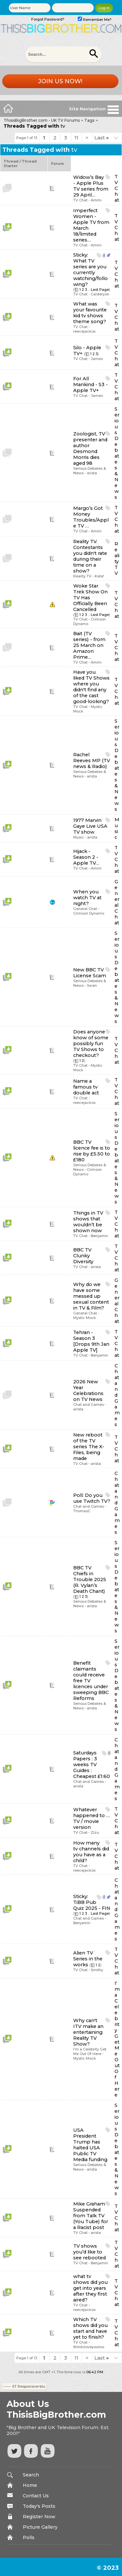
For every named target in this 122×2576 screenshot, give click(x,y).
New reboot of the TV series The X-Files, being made (88, 1446)
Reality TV (117, 558)
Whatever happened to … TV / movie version (91, 1818)
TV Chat (117, 188)
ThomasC (81, 1511)
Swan (92, 985)
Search (31, 2475)
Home (30, 2485)
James (97, 358)
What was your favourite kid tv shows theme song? (90, 312)
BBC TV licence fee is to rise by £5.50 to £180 (91, 1151)
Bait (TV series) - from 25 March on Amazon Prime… (89, 645)
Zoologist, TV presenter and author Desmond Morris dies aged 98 (90, 448)
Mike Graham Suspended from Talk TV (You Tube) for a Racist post (90, 2215)
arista (92, 473)
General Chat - (86, 908)
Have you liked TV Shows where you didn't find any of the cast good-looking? (91, 686)
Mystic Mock (84, 1317)
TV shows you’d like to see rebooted (89, 2252)
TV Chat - (82, 200)
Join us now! (60, 81)
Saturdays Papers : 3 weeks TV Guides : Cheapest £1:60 (91, 1764)
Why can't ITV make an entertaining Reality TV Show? (88, 2032)
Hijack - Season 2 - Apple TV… (86, 857)
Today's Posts (39, 2506)
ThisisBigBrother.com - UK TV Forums (42, 120)
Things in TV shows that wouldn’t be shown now (88, 1221)
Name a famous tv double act (86, 1087)
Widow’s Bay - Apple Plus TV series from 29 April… (90, 186)
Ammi (96, 200)
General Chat (117, 902)
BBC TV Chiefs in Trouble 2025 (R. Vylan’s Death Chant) (89, 1579)
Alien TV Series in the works (87, 1959)
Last (101, 137)
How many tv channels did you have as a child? (91, 1851)
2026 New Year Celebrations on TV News (88, 1390)
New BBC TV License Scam (89, 973)
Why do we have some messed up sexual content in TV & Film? (91, 1296)
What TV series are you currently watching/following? (90, 272)
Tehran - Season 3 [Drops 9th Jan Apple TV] (91, 1341)
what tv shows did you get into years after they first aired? (90, 2288)
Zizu (95, 1832)
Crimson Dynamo (88, 913)
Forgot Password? (47, 19)
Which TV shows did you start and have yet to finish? (90, 2328)
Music (117, 828)
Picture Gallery (40, 2527)
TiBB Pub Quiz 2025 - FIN (91, 1905)
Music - (80, 837)
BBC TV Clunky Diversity (83, 1255)
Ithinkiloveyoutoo (88, 2347)
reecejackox (84, 331)
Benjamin (99, 1235)
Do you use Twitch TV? (91, 1498)
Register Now (39, 2517)
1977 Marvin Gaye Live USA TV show (90, 826)
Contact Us (36, 2496)
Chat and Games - (89, 1404)
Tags (89, 120)
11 (76, 137)
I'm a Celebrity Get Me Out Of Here (117, 2039)
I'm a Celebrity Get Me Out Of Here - (89, 2051)
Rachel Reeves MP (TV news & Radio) (91, 760)
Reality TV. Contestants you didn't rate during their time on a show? (90, 556)
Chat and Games (117, 1395)
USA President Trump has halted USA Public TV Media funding (90, 2144)
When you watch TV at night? (87, 897)
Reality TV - (84, 576)
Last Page (100, 289)
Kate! (99, 576)
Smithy (97, 1970)
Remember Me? (95, 19)
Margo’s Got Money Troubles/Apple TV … (91, 517)
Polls (28, 2537)
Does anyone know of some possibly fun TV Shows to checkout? (90, 1043)
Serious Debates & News (117, 453)
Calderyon (100, 294)
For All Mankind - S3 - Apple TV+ (90, 384)
